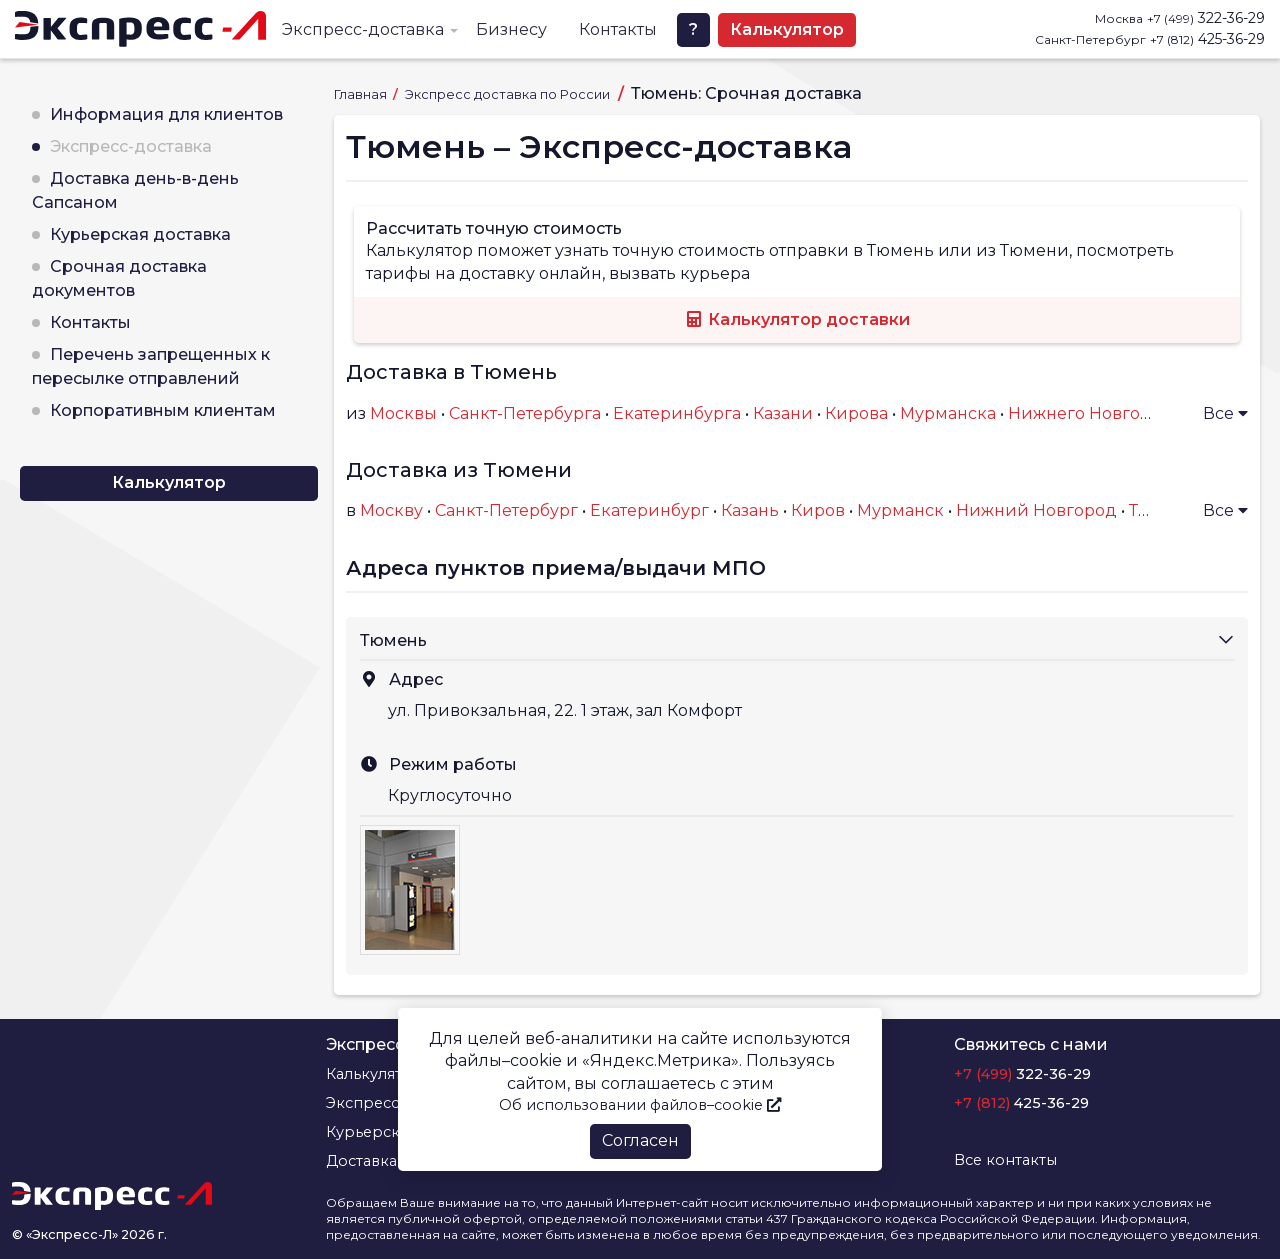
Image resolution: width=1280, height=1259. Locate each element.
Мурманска (948, 413)
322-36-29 (1206, 18)
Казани (783, 413)
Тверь (1154, 510)
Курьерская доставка (140, 234)
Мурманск (900, 510)
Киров (818, 510)
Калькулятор (787, 29)
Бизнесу (511, 29)
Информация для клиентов (166, 114)
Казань (750, 510)
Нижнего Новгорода (1095, 413)
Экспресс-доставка (363, 29)
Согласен (640, 1140)
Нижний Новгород (1036, 510)
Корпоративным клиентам (163, 410)
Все (1225, 413)
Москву (391, 510)
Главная (362, 94)
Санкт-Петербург (506, 510)
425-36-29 (1207, 39)
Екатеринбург (649, 510)
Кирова (856, 413)
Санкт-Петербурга (525, 413)
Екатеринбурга (677, 413)
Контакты (618, 29)
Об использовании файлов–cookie (640, 1105)
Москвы (403, 413)
